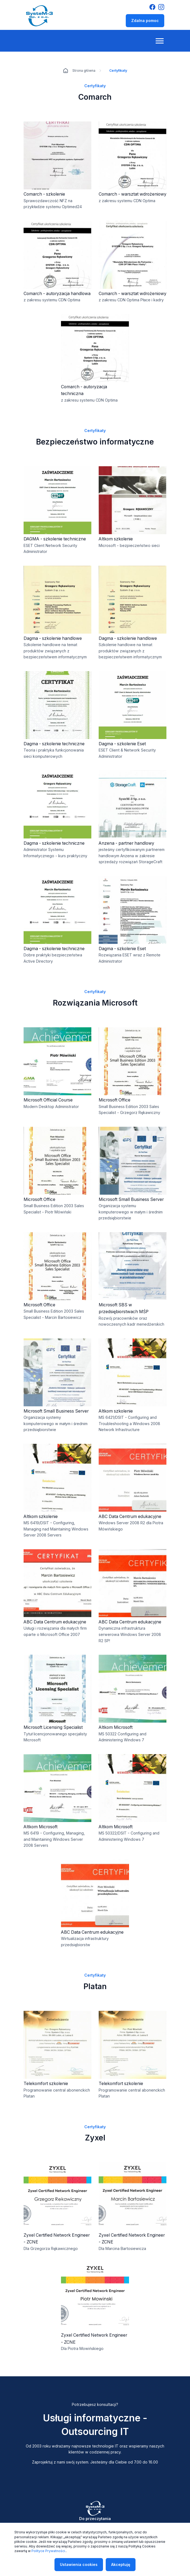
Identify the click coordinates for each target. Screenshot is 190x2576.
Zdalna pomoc (145, 20)
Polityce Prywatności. (48, 2551)
